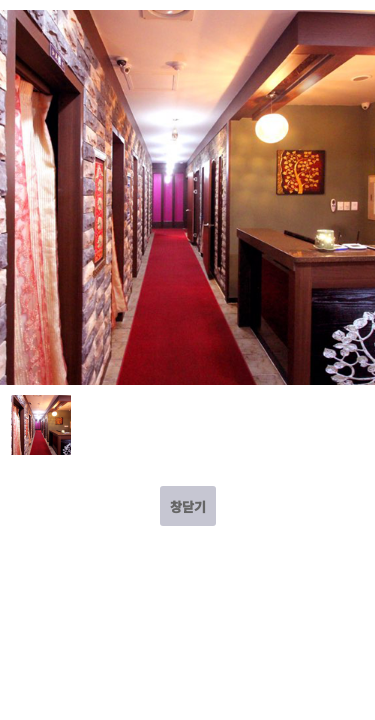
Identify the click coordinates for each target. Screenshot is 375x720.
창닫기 (188, 506)
